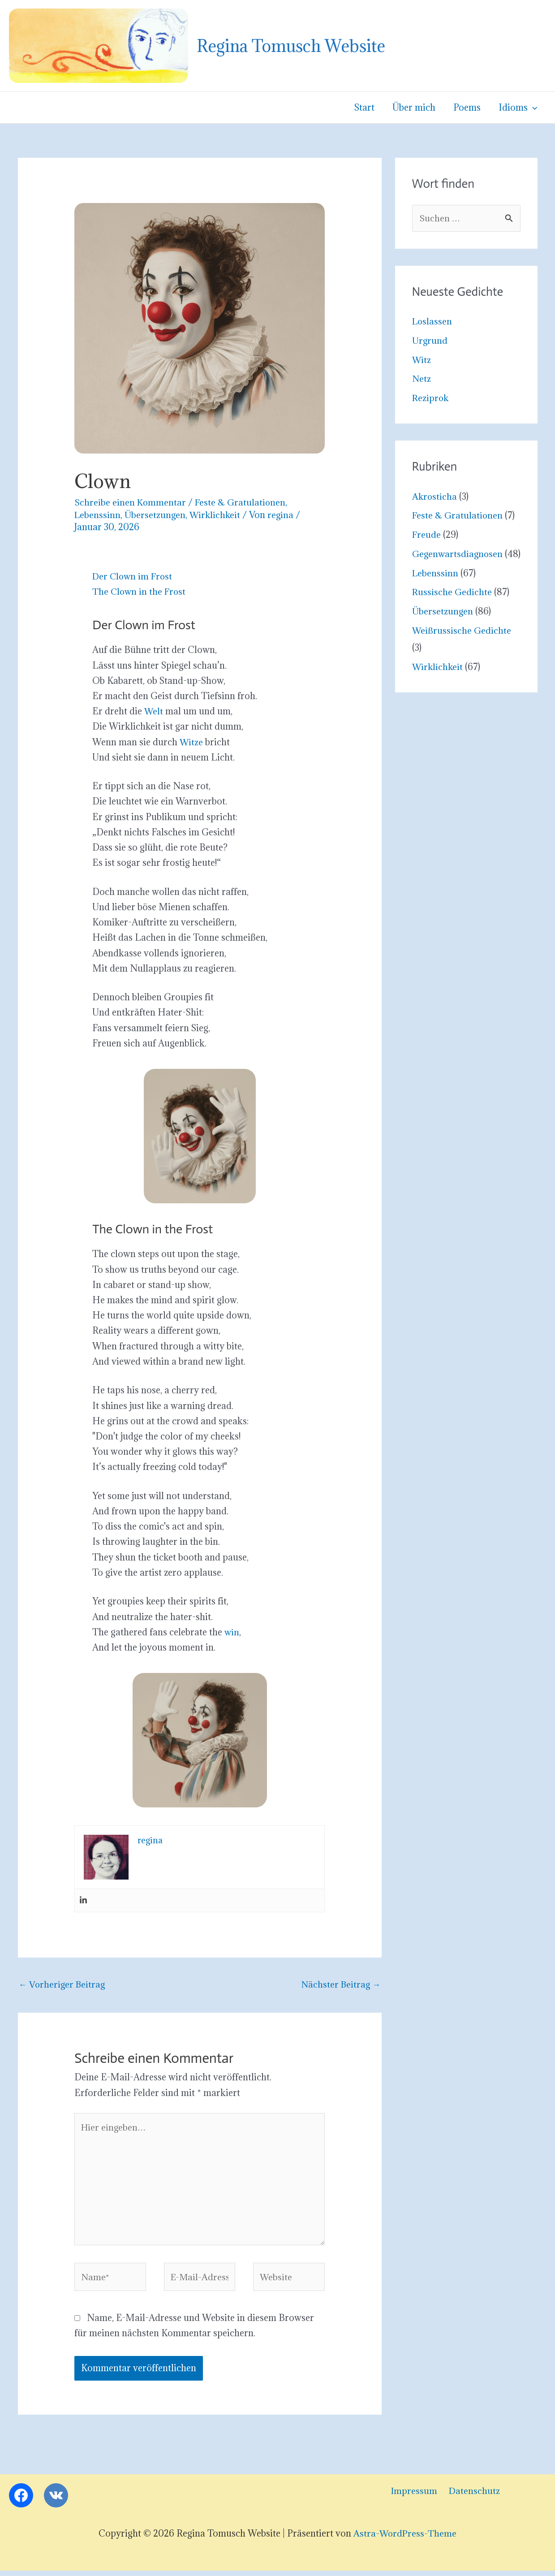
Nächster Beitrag (340, 1985)
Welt (153, 711)
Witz (421, 360)
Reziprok (431, 398)
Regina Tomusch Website (291, 45)
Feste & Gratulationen (241, 502)
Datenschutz (469, 2496)
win (232, 1632)
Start (367, 107)
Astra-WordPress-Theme (405, 2539)
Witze (191, 742)
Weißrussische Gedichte (462, 648)
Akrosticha (435, 497)
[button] (533, 107)
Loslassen (432, 322)
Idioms (518, 107)
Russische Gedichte (452, 609)
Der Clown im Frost (133, 576)
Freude (426, 535)
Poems (468, 107)
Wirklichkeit (217, 515)
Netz (421, 379)
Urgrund (430, 341)
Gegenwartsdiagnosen (458, 554)
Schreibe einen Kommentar (130, 502)
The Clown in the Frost (140, 591)
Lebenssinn (97, 515)
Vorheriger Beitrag (63, 1985)
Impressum (411, 2496)
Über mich (416, 107)
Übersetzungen (156, 515)
